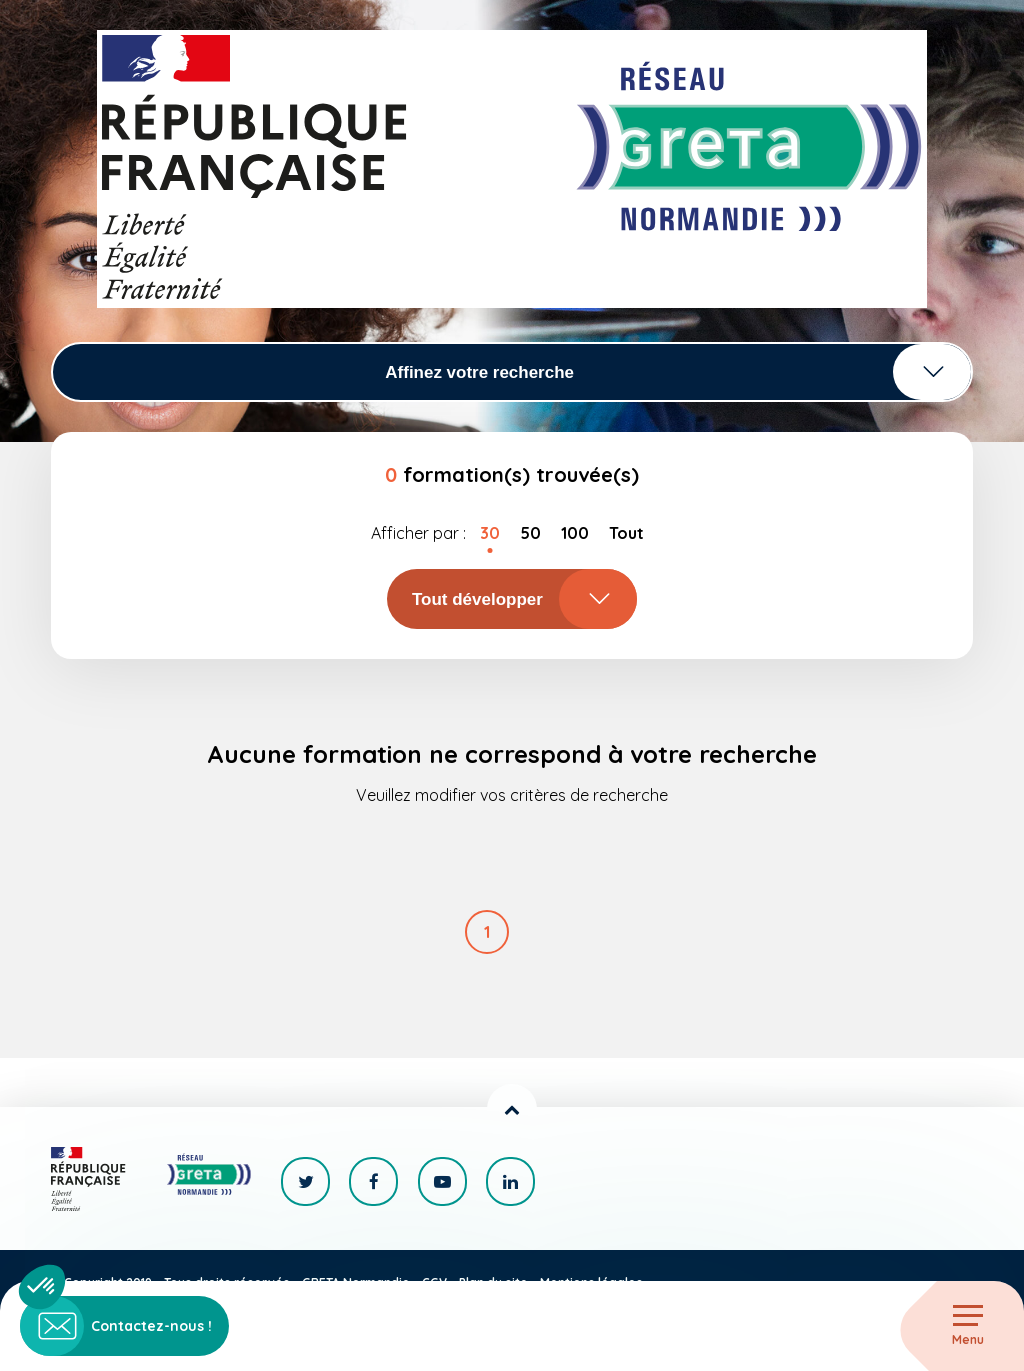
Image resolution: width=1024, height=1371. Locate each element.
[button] (42, 1287)
